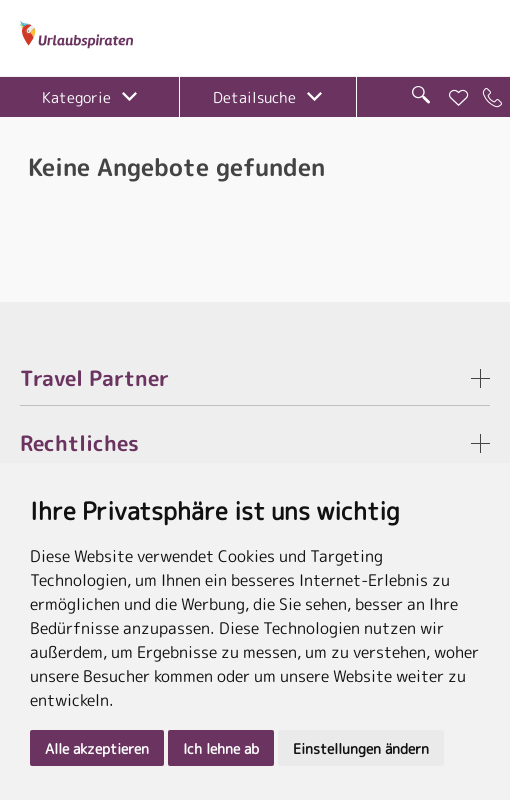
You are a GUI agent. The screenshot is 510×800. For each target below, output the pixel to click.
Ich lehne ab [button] (221, 748)
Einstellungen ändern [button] (361, 748)
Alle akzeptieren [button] (97, 748)
